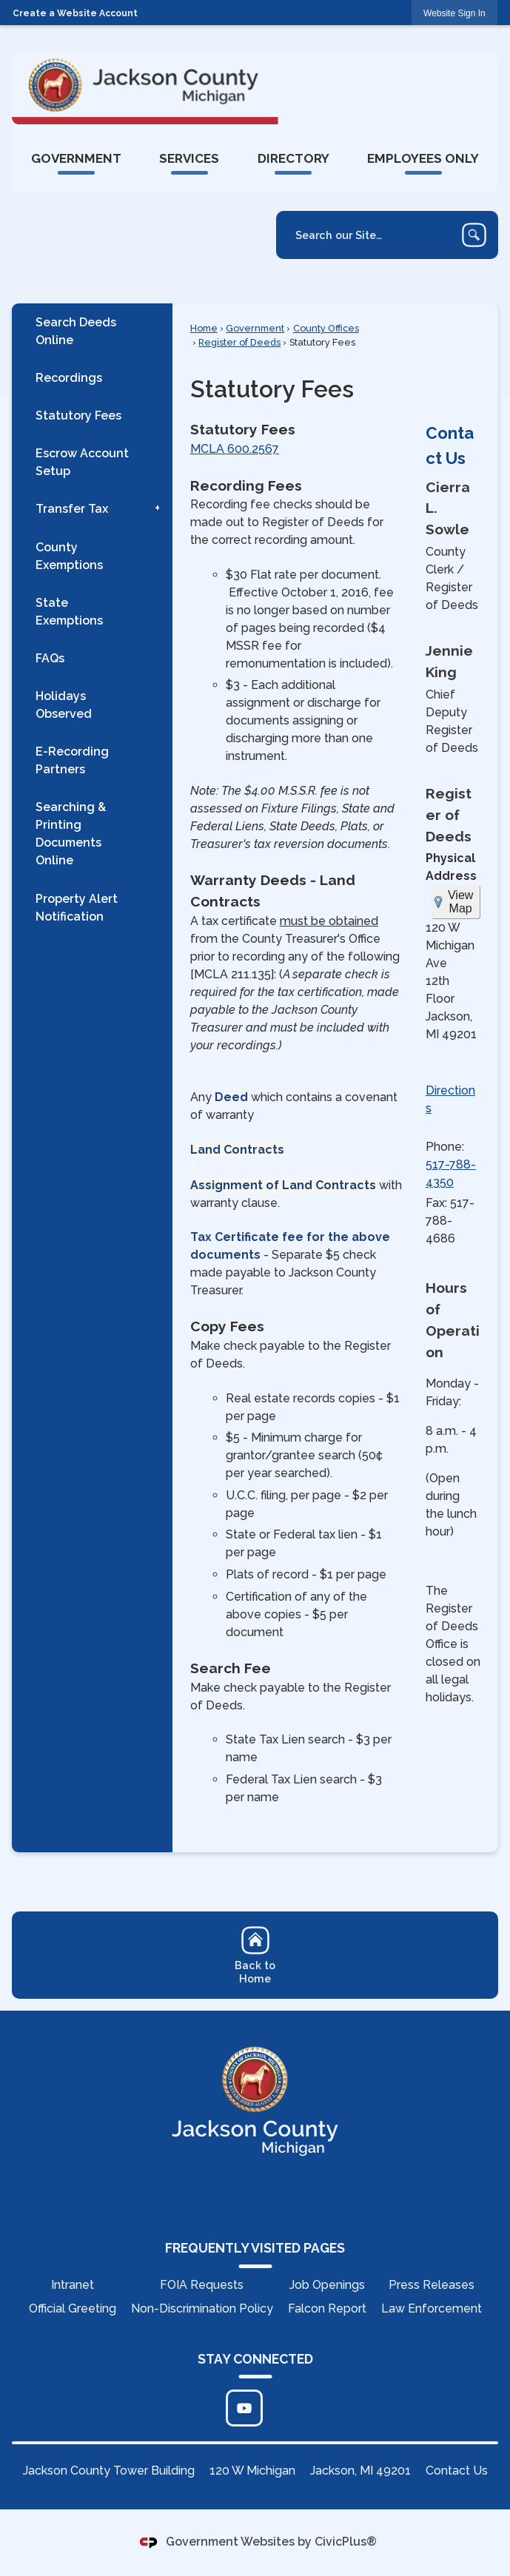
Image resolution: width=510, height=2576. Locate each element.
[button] (474, 235)
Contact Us (457, 2471)
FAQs (50, 658)
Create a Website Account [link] (75, 13)
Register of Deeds (239, 342)
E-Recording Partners (72, 760)
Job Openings (327, 2285)
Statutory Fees (78, 415)
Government (255, 328)
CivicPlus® (346, 2542)
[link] (454, 13)
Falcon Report (327, 2308)
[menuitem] (76, 158)
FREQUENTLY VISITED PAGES (255, 2248)
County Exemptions (69, 556)
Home (204, 328)
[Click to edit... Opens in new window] (244, 2408)
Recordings (69, 378)
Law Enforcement (431, 2308)
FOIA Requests (202, 2285)
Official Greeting (72, 2308)
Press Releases (431, 2285)
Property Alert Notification (77, 908)
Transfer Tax (72, 509)
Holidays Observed (64, 705)
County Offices (326, 328)
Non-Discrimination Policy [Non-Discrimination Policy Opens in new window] (202, 2308)
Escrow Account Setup (82, 462)
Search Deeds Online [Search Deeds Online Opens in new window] (76, 331)
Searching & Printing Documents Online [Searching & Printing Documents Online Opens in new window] (71, 833)
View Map (460, 902)
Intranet (72, 2285)
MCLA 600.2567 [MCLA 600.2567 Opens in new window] (234, 449)
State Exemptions (69, 612)
